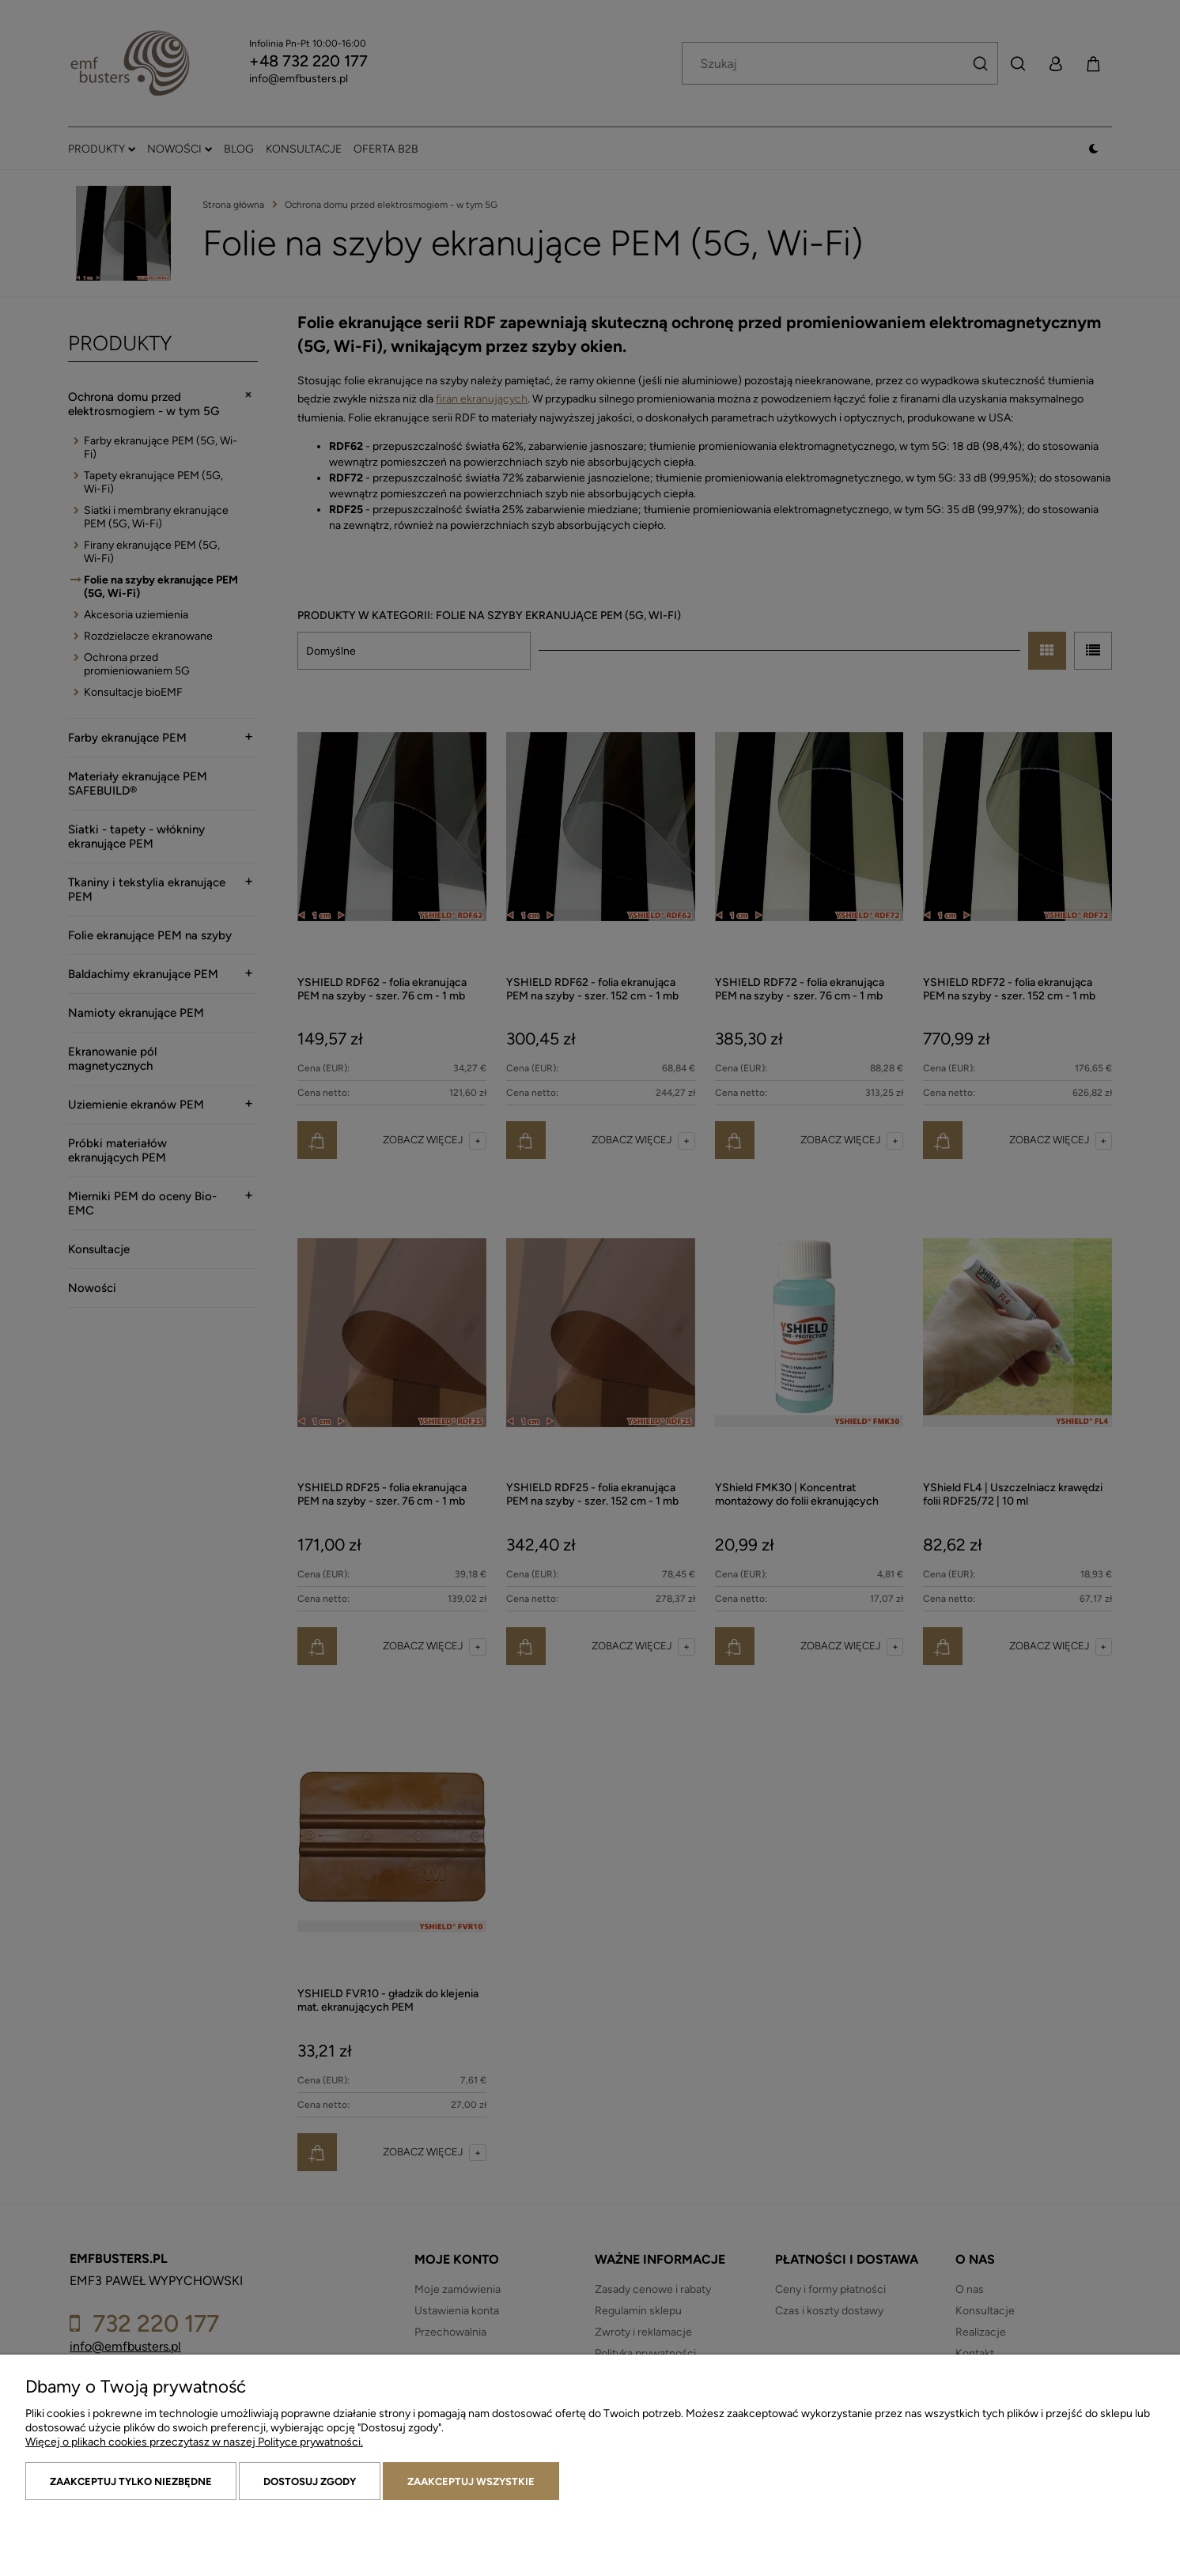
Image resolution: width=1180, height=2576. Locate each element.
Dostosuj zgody (309, 2481)
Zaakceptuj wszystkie (471, 2481)
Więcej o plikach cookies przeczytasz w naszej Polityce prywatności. (194, 2442)
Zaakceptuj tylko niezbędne (131, 2481)
